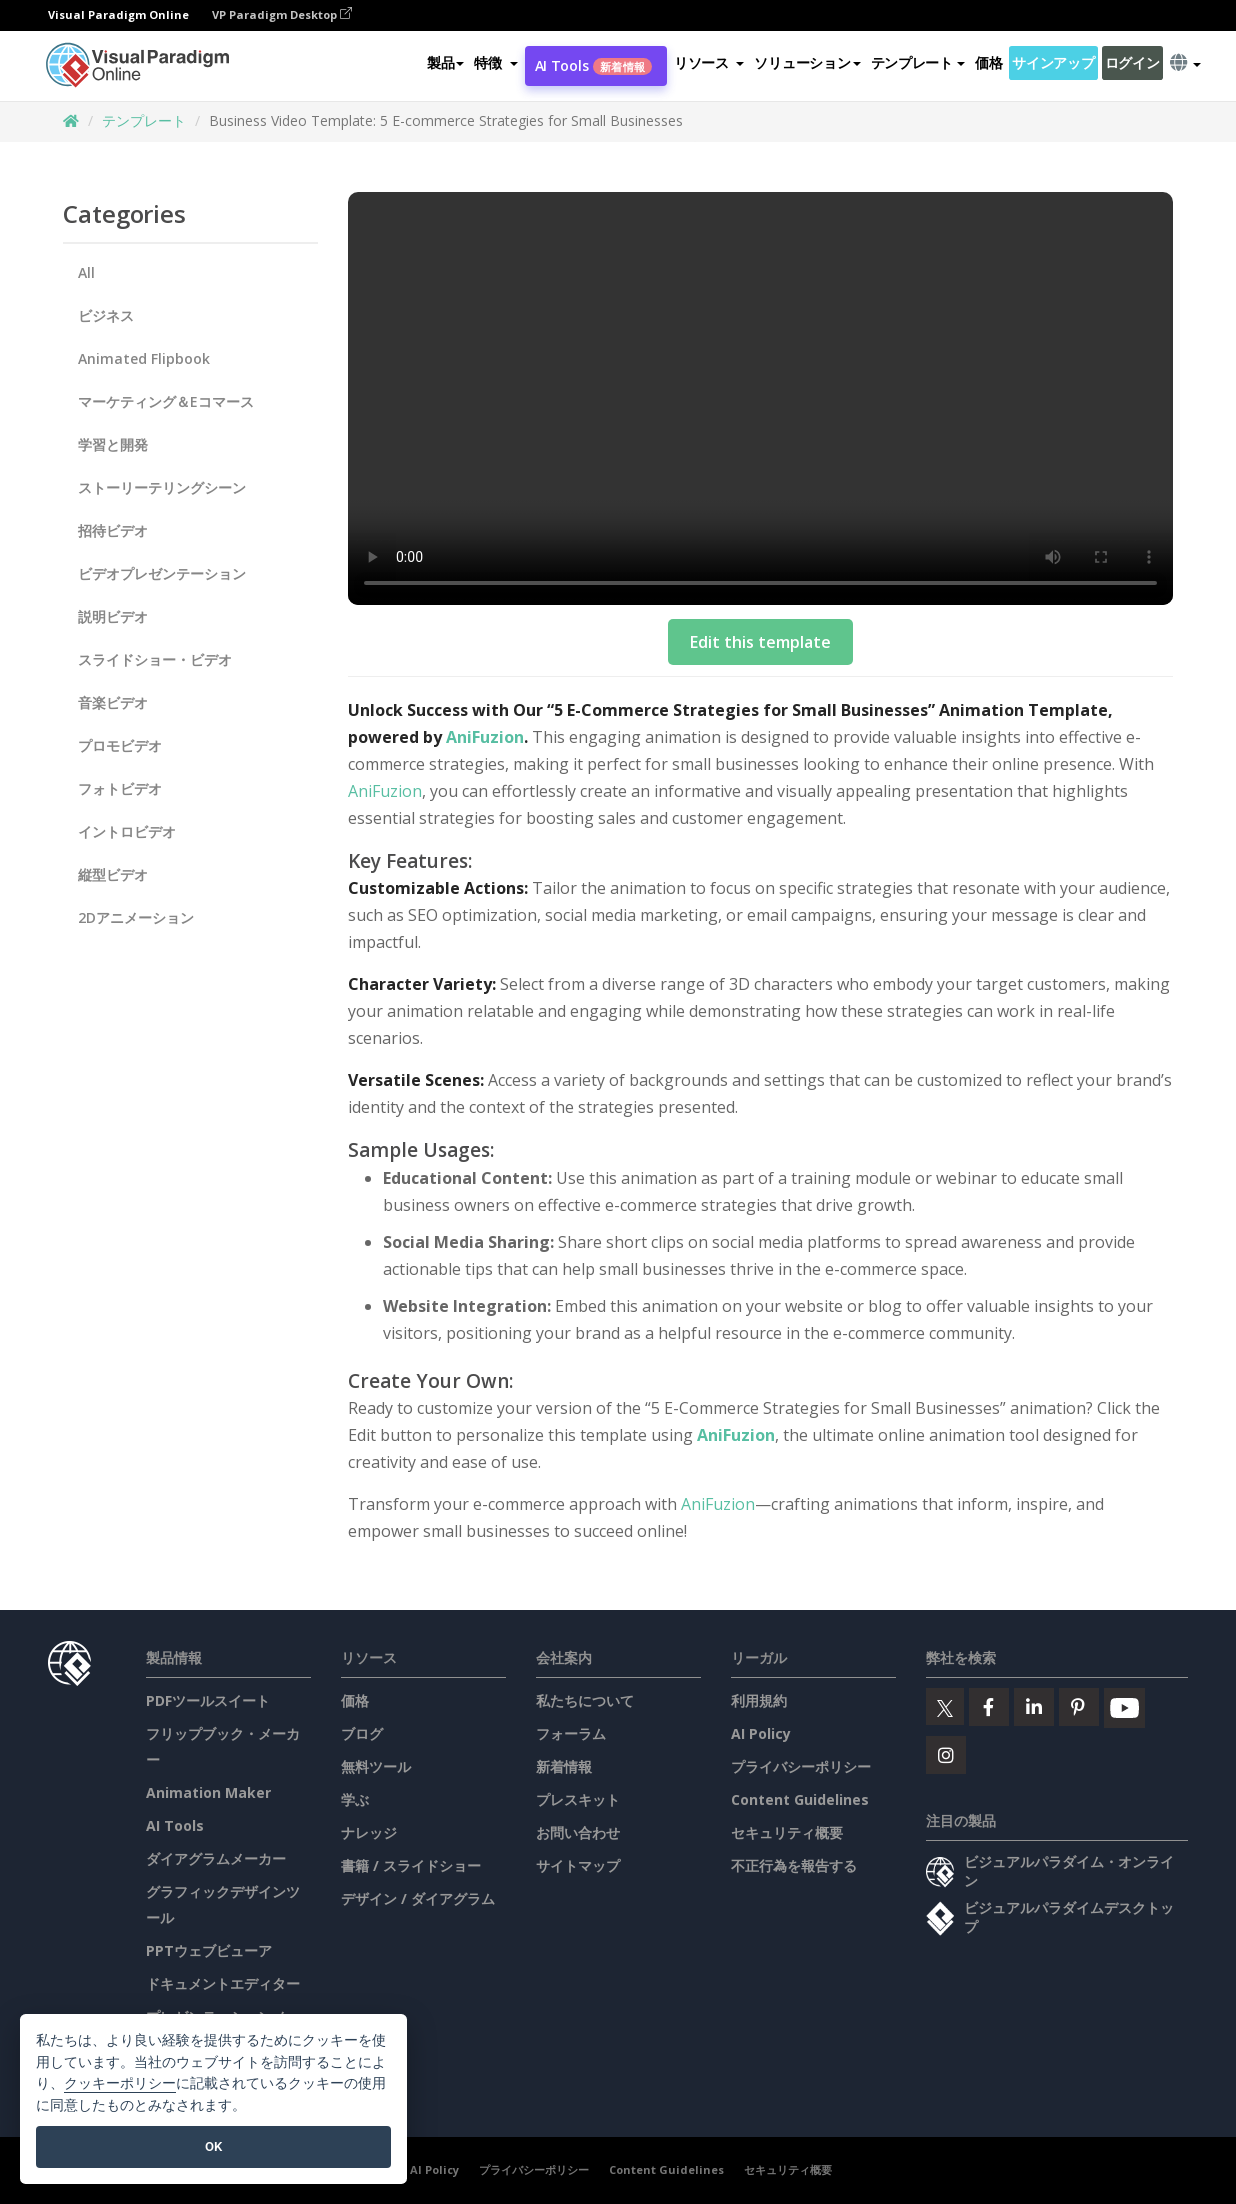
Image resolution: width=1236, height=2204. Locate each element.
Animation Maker (208, 1792)
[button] (495, 64)
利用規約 (759, 1700)
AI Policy (761, 1733)
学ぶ (355, 1799)
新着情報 (564, 1766)
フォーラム (571, 1733)
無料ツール (376, 1766)
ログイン (1132, 63)
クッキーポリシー (120, 2083)
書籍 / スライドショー (411, 1865)
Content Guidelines (800, 1799)
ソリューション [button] (807, 63)
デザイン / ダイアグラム (418, 1898)
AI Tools (593, 66)
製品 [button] (445, 63)
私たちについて (585, 1700)
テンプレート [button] (918, 63)
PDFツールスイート (208, 1700)
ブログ (362, 1733)
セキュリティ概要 (787, 1832)
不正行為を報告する (794, 1865)
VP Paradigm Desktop (282, 15)
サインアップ (1053, 63)
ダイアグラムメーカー (216, 1858)
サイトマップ (578, 1865)
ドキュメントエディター (223, 1983)
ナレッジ (369, 1832)
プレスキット (578, 1799)
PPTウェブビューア (209, 1950)
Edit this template (760, 642)
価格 (988, 63)
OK (213, 2146)
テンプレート (144, 120)
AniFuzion (485, 737)
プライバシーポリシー (801, 1766)
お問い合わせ (578, 1832)
